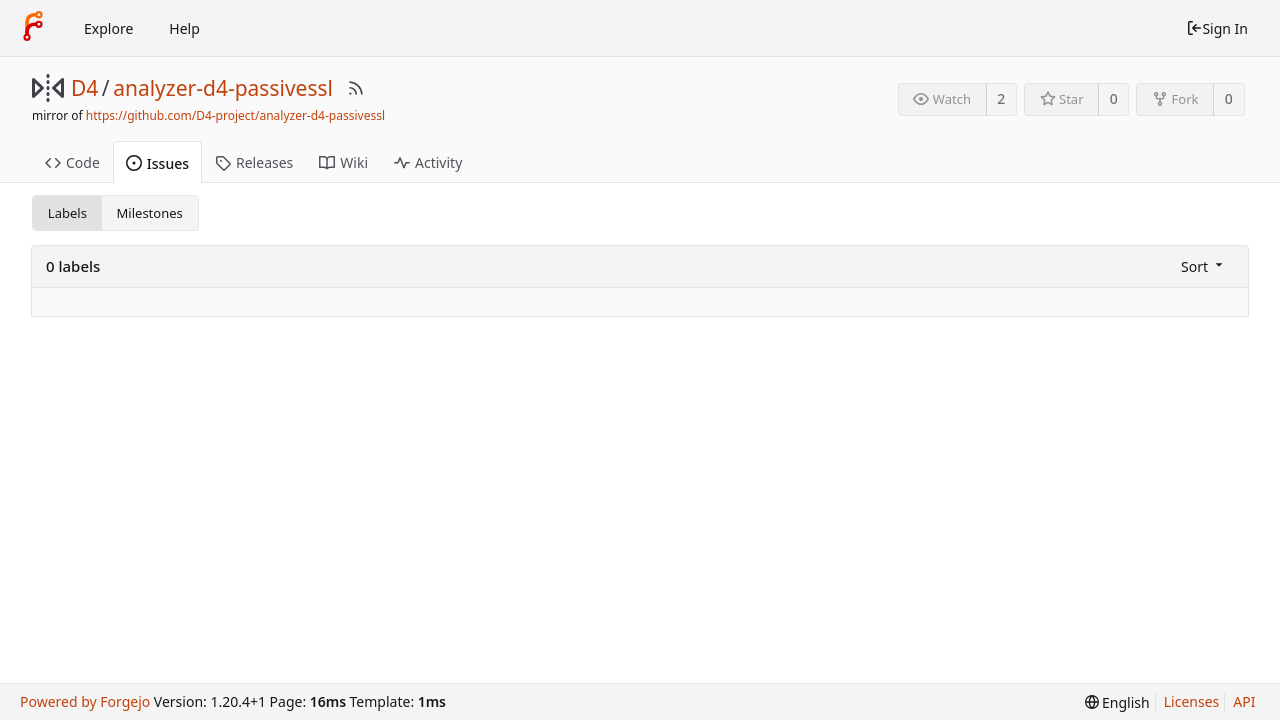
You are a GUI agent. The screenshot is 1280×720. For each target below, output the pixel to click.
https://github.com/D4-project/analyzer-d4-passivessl (235, 115)
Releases (254, 162)
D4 (84, 88)
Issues (157, 163)
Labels (67, 213)
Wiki (343, 162)
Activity (428, 162)
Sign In (1217, 28)
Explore (108, 28)
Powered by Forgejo (85, 701)
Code (72, 162)
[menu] (1203, 266)
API (1244, 701)
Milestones (150, 213)
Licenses (1192, 701)
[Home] (33, 28)
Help (184, 28)
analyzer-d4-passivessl (223, 88)
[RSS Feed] (356, 88)
